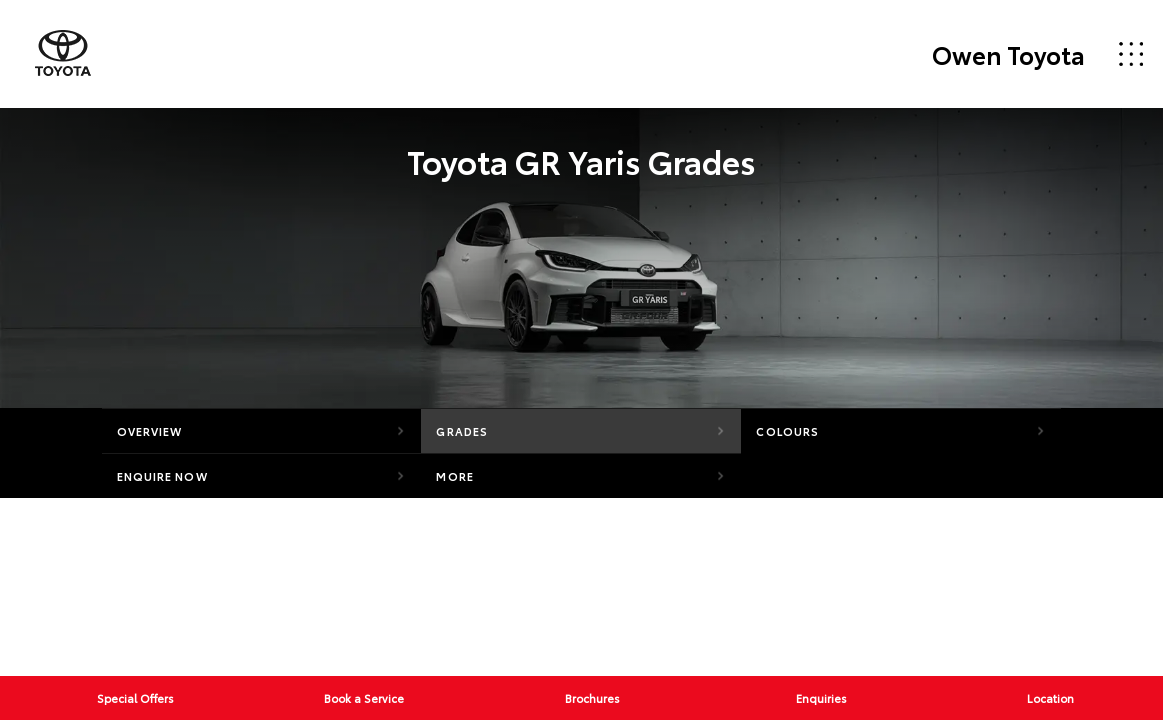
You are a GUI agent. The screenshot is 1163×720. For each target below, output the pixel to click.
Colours (787, 431)
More (454, 476)
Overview (150, 431)
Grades (462, 431)
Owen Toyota (1008, 54)
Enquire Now (162, 476)
